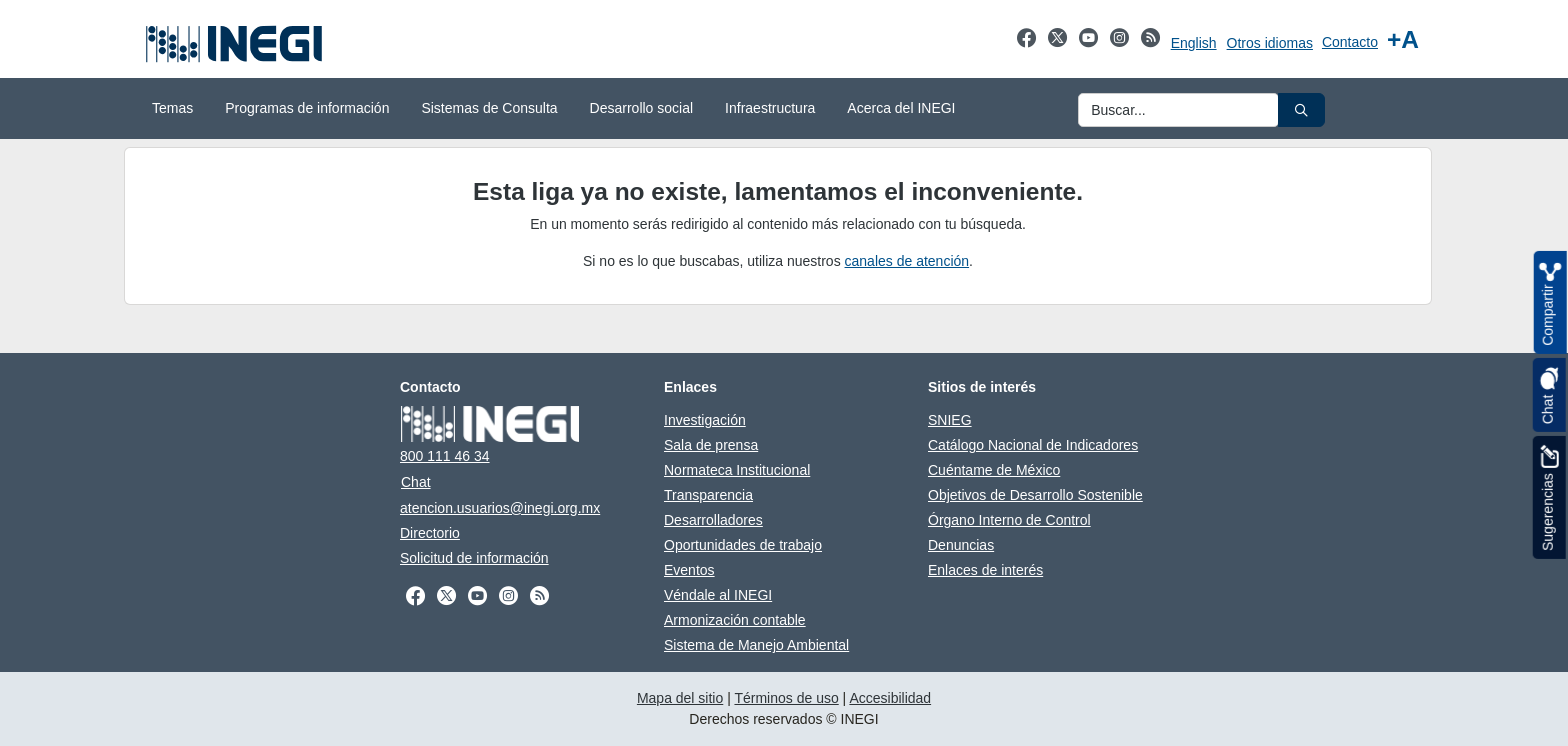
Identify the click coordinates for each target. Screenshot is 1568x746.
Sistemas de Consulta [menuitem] (489, 108)
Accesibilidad (890, 698)
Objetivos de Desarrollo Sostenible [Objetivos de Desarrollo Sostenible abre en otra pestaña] (1035, 495)
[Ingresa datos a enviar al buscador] (1178, 110)
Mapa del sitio (680, 698)
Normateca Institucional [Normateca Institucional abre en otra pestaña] (737, 470)
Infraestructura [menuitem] (770, 108)
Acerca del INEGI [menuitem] (901, 108)
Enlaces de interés (985, 570)
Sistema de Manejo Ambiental (756, 645)
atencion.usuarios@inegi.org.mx (500, 508)
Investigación (705, 420)
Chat (416, 482)
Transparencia (708, 495)
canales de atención (907, 261)
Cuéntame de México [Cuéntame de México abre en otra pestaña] (994, 470)
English (1194, 43)
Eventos (689, 570)
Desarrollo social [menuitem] (641, 108)
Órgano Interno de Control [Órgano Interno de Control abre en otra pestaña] (1009, 520)
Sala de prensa (711, 445)
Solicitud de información (474, 558)
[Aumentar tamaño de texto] (1403, 39)
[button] (1301, 110)
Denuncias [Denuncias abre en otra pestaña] (961, 545)
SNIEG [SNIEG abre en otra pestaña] (950, 420)
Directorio (430, 533)
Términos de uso (786, 698)
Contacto (1350, 42)
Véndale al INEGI (718, 595)
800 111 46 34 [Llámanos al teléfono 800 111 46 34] (445, 456)
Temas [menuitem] (172, 108)
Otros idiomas (1270, 43)
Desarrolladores (713, 520)
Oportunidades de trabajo (743, 545)
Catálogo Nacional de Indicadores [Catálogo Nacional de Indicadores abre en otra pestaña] (1033, 445)
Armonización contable (735, 620)
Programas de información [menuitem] (307, 108)
